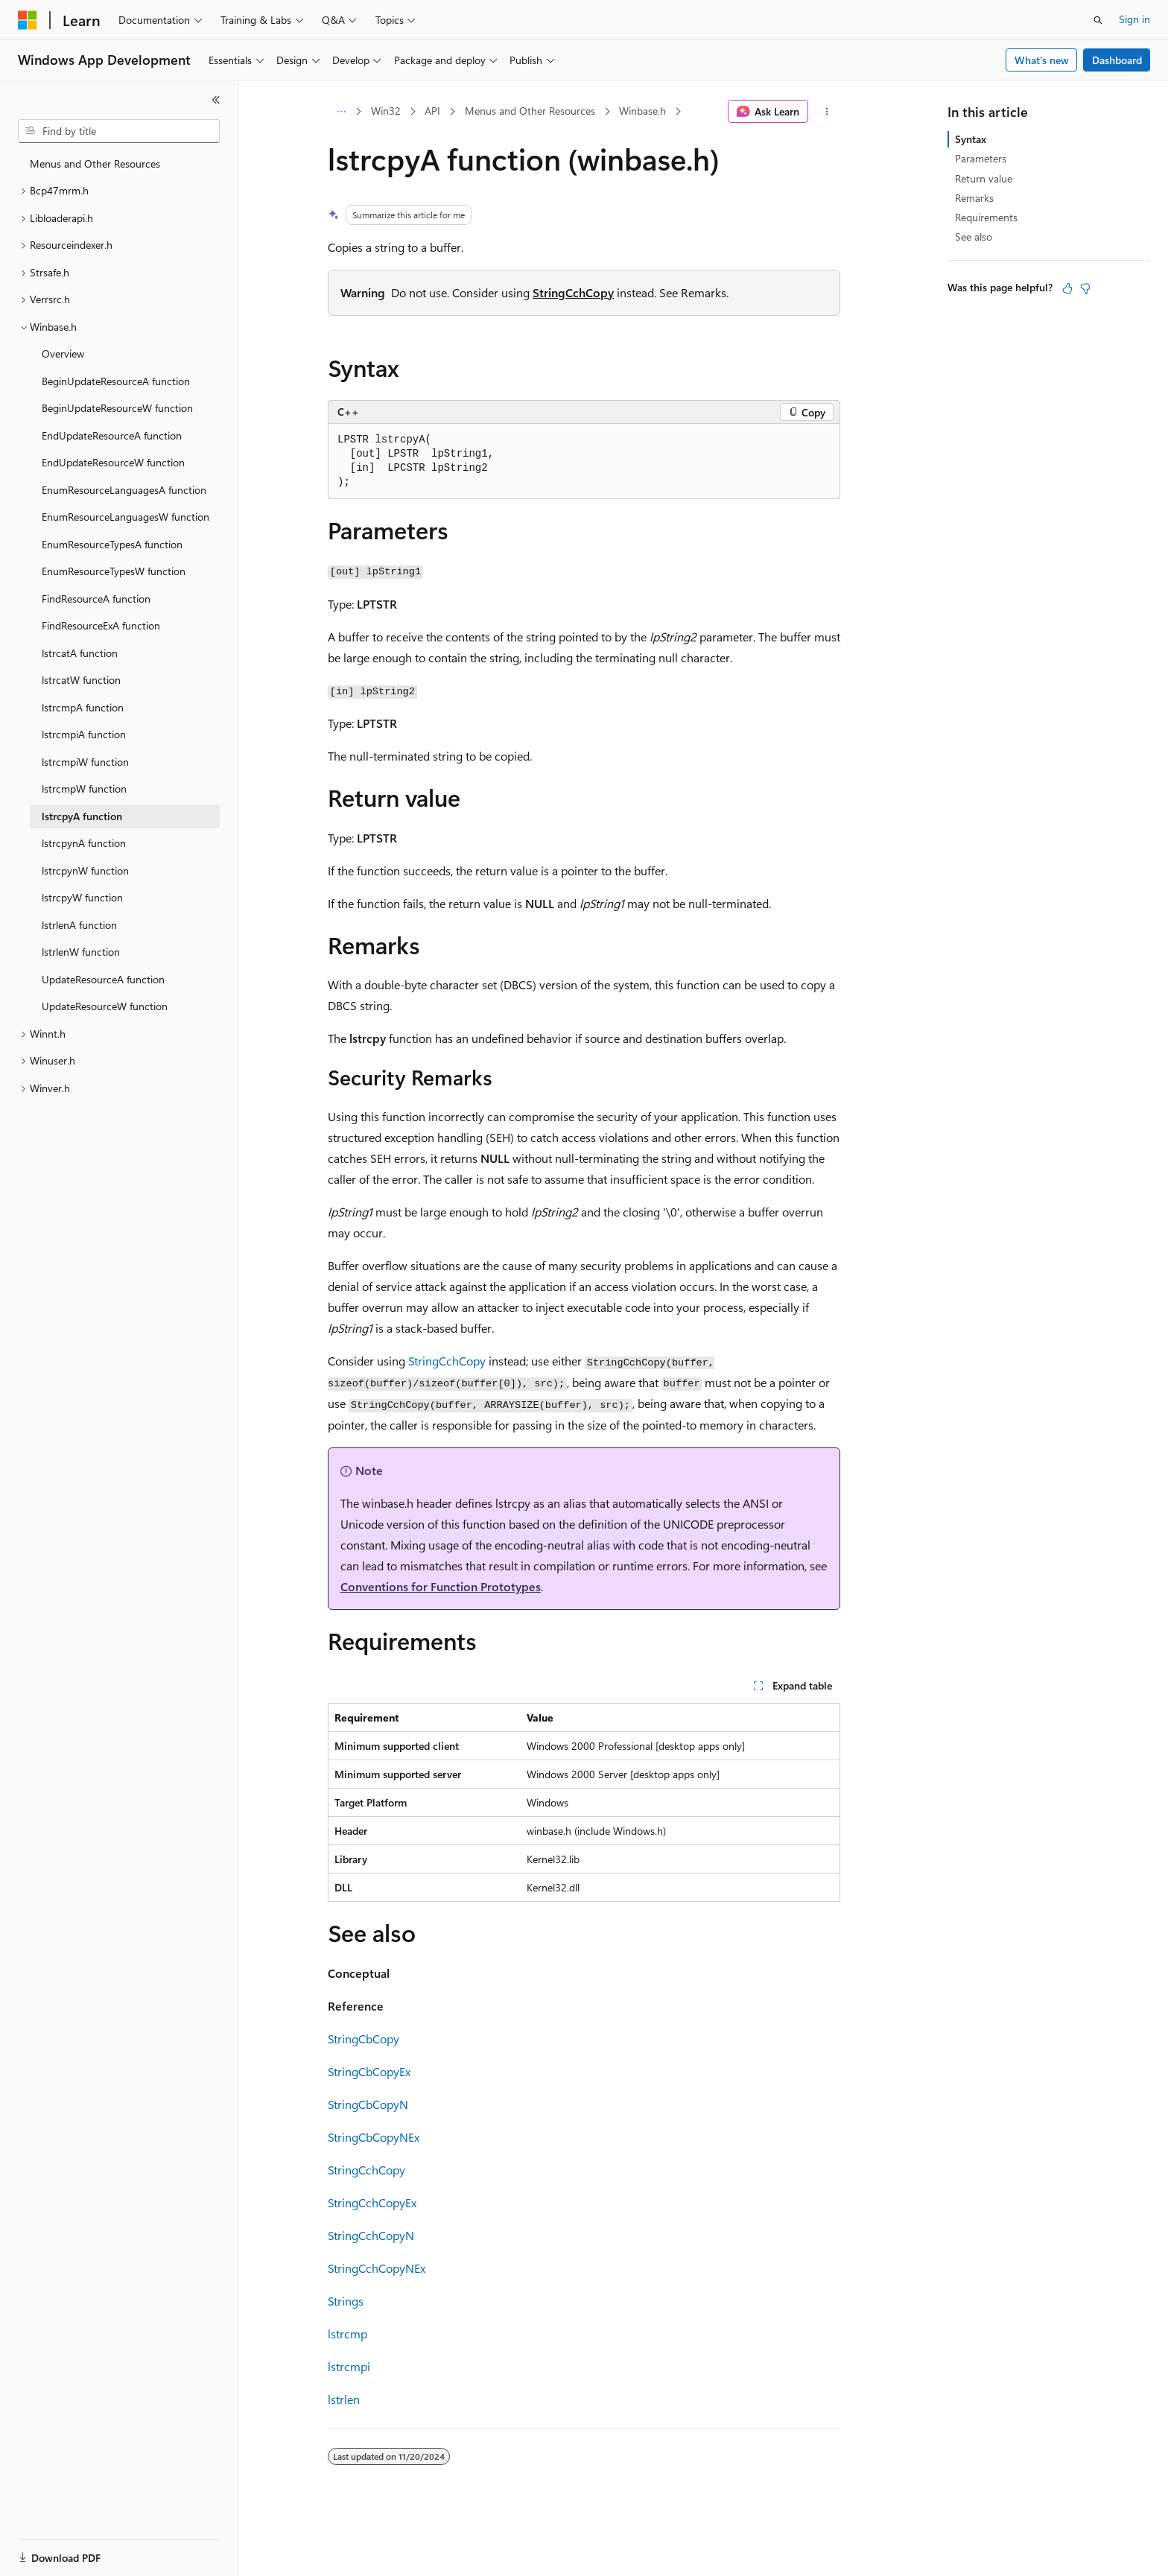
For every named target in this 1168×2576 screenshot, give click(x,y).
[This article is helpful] (1067, 288)
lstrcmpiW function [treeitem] (85, 762)
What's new (1042, 60)
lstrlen (344, 2399)
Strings (346, 2301)
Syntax (970, 139)
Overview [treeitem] (63, 353)
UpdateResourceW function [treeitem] (105, 1006)
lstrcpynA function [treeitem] (84, 843)
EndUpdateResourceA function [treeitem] (112, 435)
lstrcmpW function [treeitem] (84, 788)
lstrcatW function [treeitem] (81, 680)
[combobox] (119, 131)
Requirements (986, 217)
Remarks (974, 198)
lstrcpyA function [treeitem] (82, 816)
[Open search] (1098, 20)
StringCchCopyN (371, 2235)
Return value (983, 178)
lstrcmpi (349, 2366)
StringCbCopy (363, 2038)
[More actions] (827, 112)
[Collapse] (216, 99)
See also (973, 236)
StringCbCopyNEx (373, 2137)
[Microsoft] (27, 20)
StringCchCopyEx (372, 2202)
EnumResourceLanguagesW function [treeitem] (125, 517)
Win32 (386, 111)
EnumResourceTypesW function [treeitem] (113, 571)
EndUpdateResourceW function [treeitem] (113, 462)
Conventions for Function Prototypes (440, 1586)
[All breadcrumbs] (341, 112)
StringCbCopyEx (369, 2071)
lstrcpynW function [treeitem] (85, 870)
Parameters (980, 158)
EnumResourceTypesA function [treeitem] (112, 544)
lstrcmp (347, 2333)
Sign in (1134, 19)
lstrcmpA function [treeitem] (83, 707)
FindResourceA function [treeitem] (96, 598)
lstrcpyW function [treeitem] (82, 897)
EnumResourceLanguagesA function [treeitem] (124, 490)
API (432, 111)
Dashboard (1117, 60)
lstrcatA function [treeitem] (80, 653)
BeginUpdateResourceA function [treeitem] (116, 381)
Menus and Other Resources (530, 111)
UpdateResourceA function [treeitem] (103, 979)
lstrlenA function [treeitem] (79, 925)
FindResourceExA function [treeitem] (101, 625)
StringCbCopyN (368, 2104)
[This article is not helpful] (1085, 288)
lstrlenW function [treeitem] (81, 952)
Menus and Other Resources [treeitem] (95, 163)
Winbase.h (642, 111)
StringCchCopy (573, 292)
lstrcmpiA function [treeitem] (84, 734)
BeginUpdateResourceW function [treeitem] (117, 408)
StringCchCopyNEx (376, 2268)
